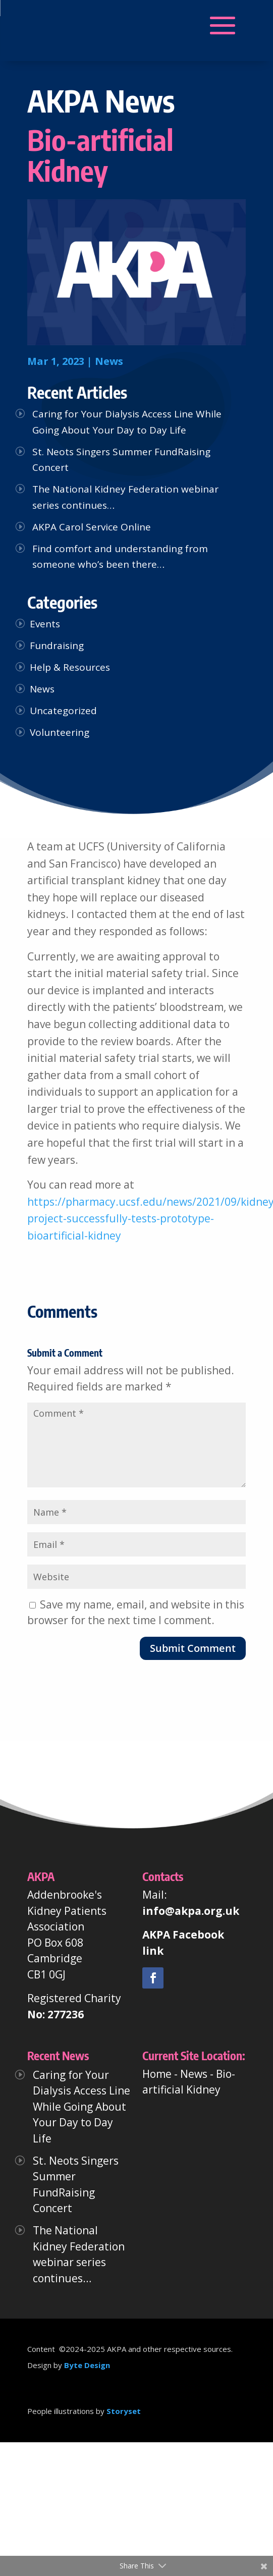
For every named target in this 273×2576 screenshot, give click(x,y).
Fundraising (57, 645)
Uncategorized (63, 710)
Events (45, 623)
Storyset (123, 2411)
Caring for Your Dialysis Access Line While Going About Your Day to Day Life (81, 2106)
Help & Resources (70, 667)
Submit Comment (193, 1648)
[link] (152, 1978)
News (109, 361)
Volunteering (59, 732)
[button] (78, 26)
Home (157, 2074)
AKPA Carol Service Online (91, 526)
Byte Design (87, 2365)
